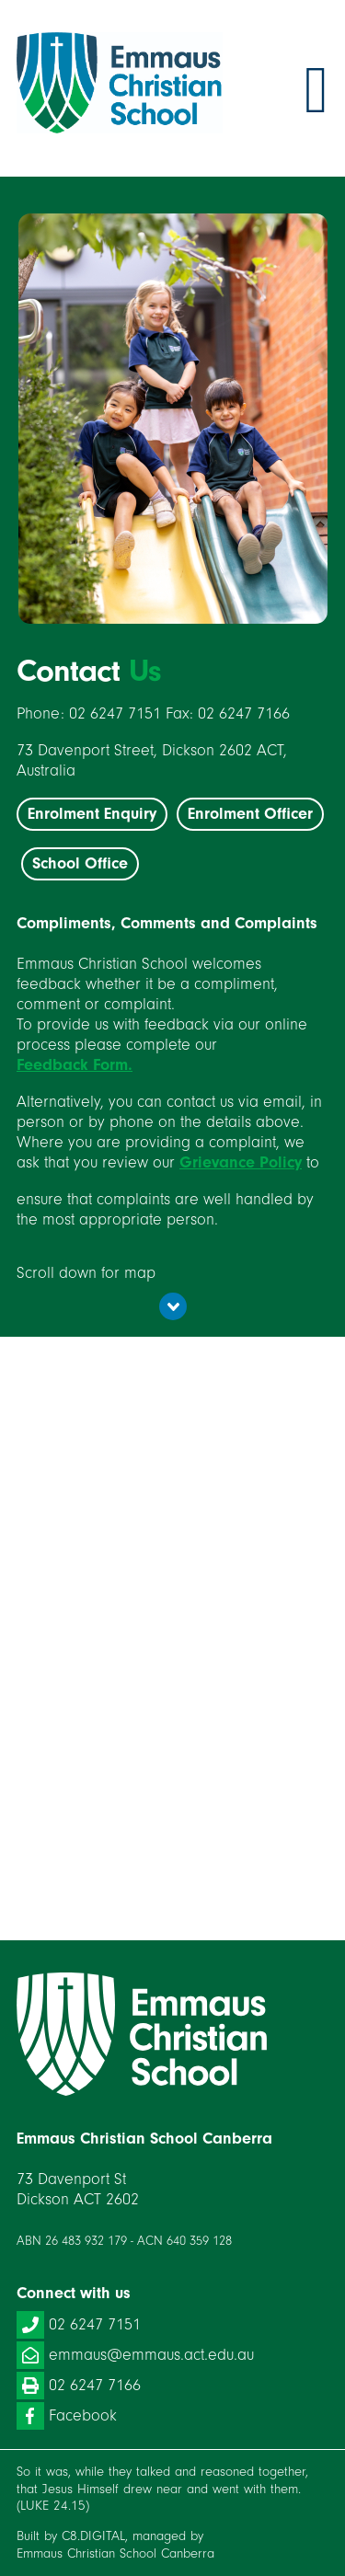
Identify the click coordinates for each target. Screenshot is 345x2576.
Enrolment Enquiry (92, 813)
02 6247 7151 (79, 2325)
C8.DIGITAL (93, 2536)
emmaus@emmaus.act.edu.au (135, 2355)
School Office (80, 863)
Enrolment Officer (250, 813)
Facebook (67, 2416)
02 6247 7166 (79, 2385)
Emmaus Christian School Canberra (115, 2553)
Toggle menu (316, 90)
